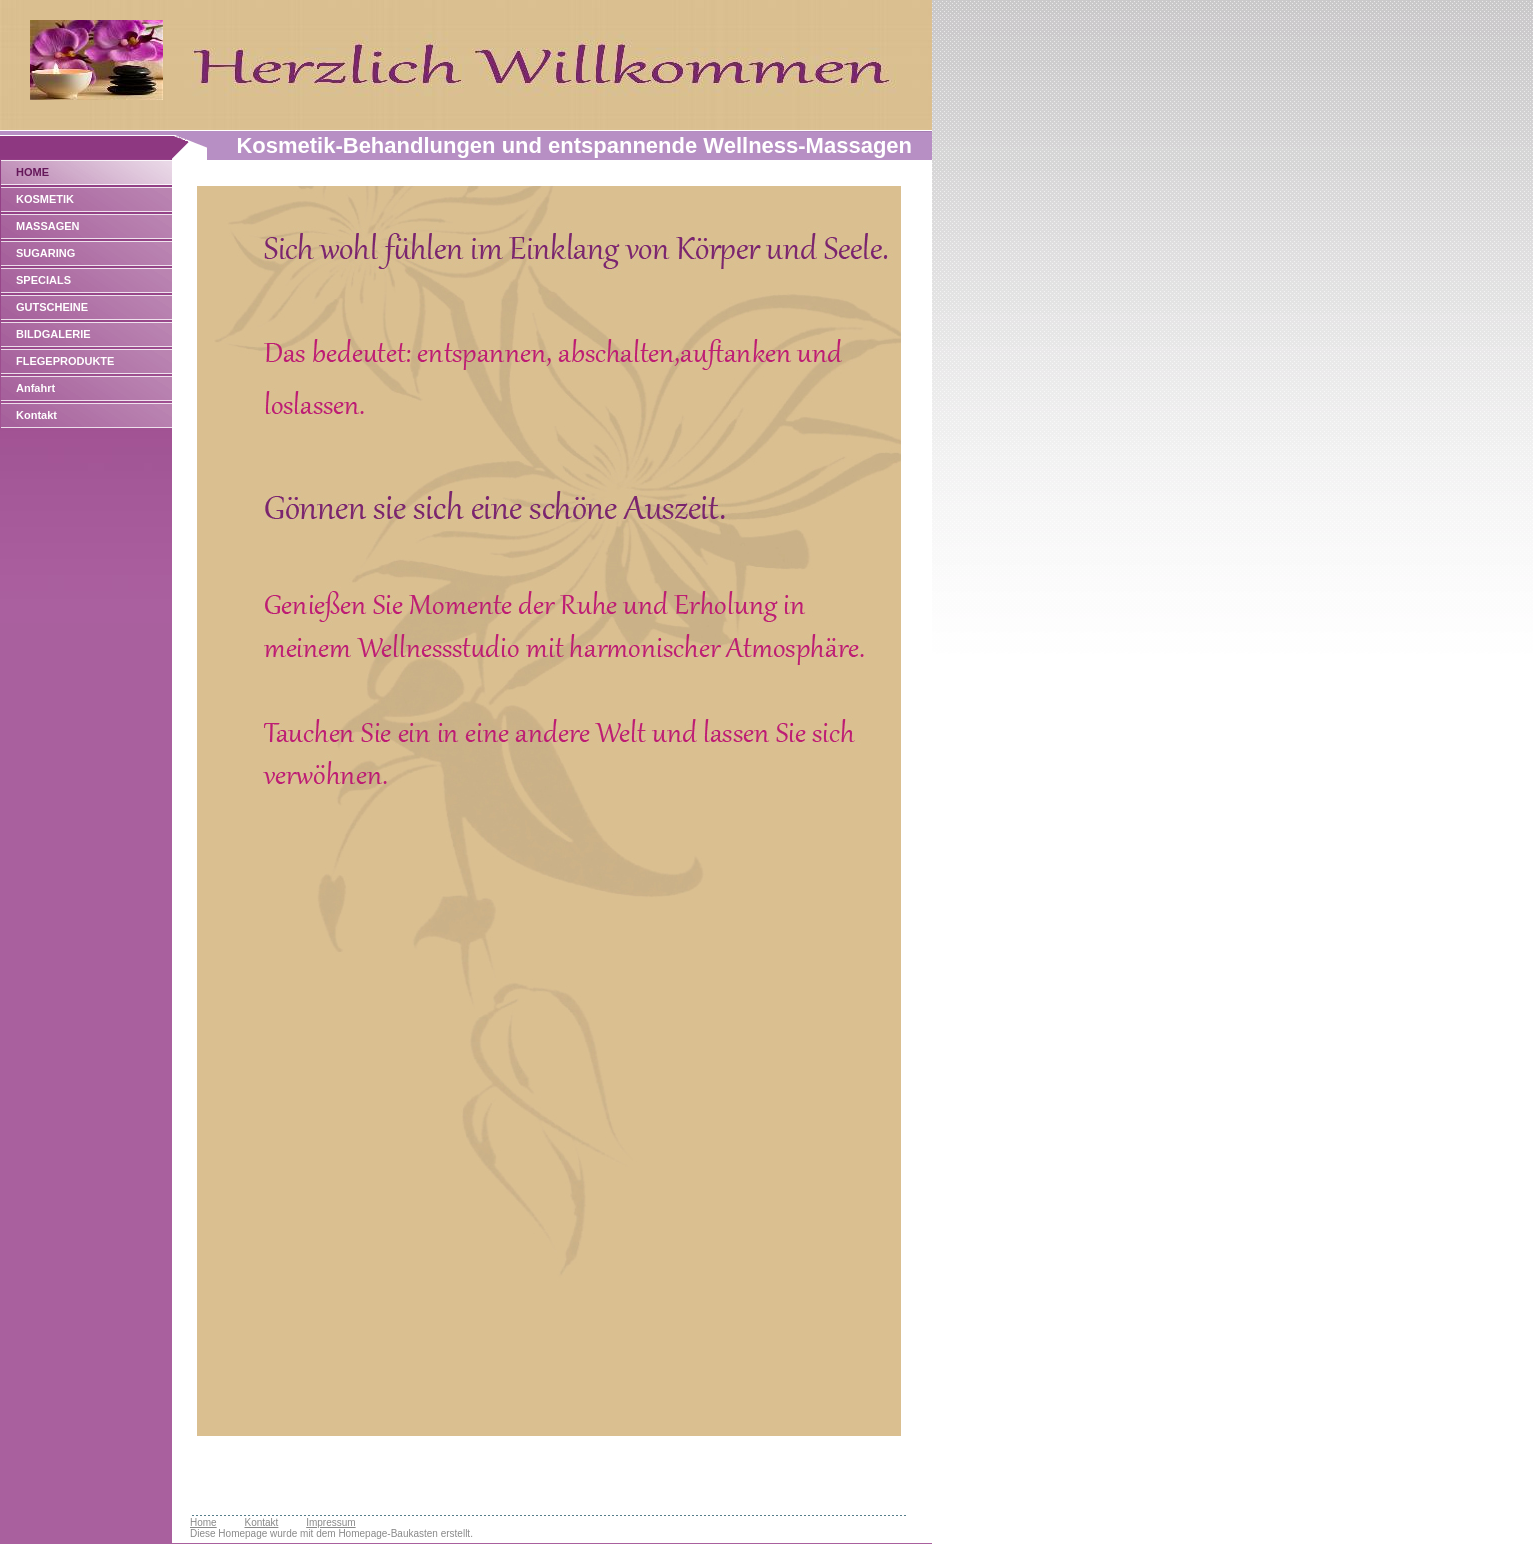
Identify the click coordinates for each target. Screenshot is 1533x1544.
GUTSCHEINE (52, 307)
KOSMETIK (45, 199)
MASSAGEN (48, 226)
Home (203, 1522)
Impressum (330, 1522)
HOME (32, 172)
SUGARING (45, 253)
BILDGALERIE (53, 334)
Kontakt (36, 415)
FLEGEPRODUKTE (65, 361)
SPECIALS (43, 280)
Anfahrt (35, 388)
